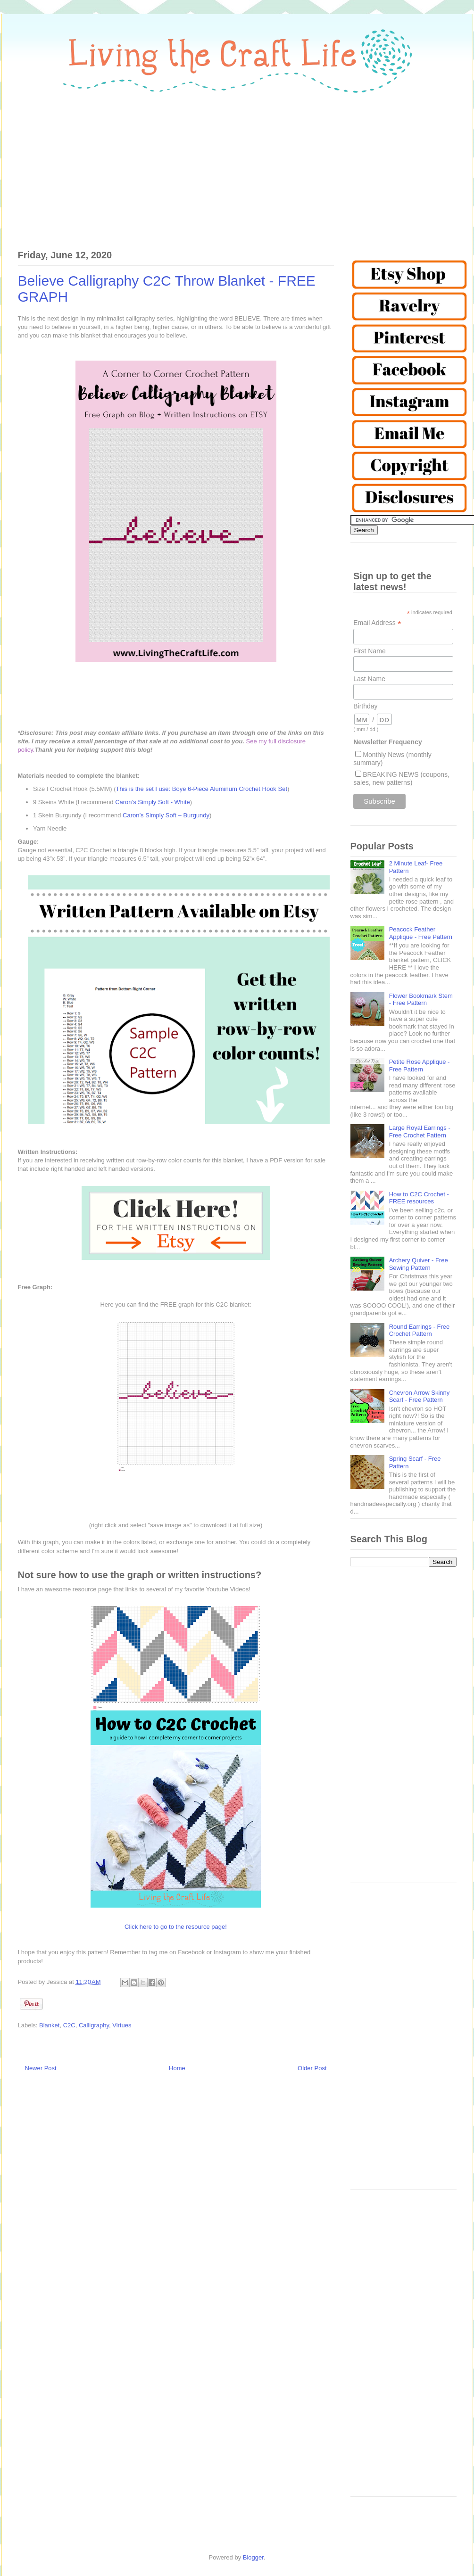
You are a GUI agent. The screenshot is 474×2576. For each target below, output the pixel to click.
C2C (69, 2025)
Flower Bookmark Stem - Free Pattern (421, 999)
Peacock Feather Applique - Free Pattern (420, 933)
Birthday (365, 706)
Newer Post (41, 2068)
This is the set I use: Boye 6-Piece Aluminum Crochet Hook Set (201, 788)
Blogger (253, 2557)
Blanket (49, 2025)
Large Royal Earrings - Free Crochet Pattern (419, 1131)
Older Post (312, 2068)
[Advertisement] (237, 166)
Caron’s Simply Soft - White (152, 802)
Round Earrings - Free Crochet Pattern (419, 1330)
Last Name (369, 679)
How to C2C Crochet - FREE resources (419, 1198)
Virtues (121, 2025)
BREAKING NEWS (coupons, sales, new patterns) (401, 778)
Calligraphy (94, 2025)
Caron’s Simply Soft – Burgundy (166, 815)
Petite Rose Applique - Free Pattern (419, 1065)
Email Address (377, 622)
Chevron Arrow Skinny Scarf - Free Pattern (419, 1396)
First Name (369, 651)
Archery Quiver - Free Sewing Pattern (418, 1264)
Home (177, 2068)
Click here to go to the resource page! (176, 1926)
